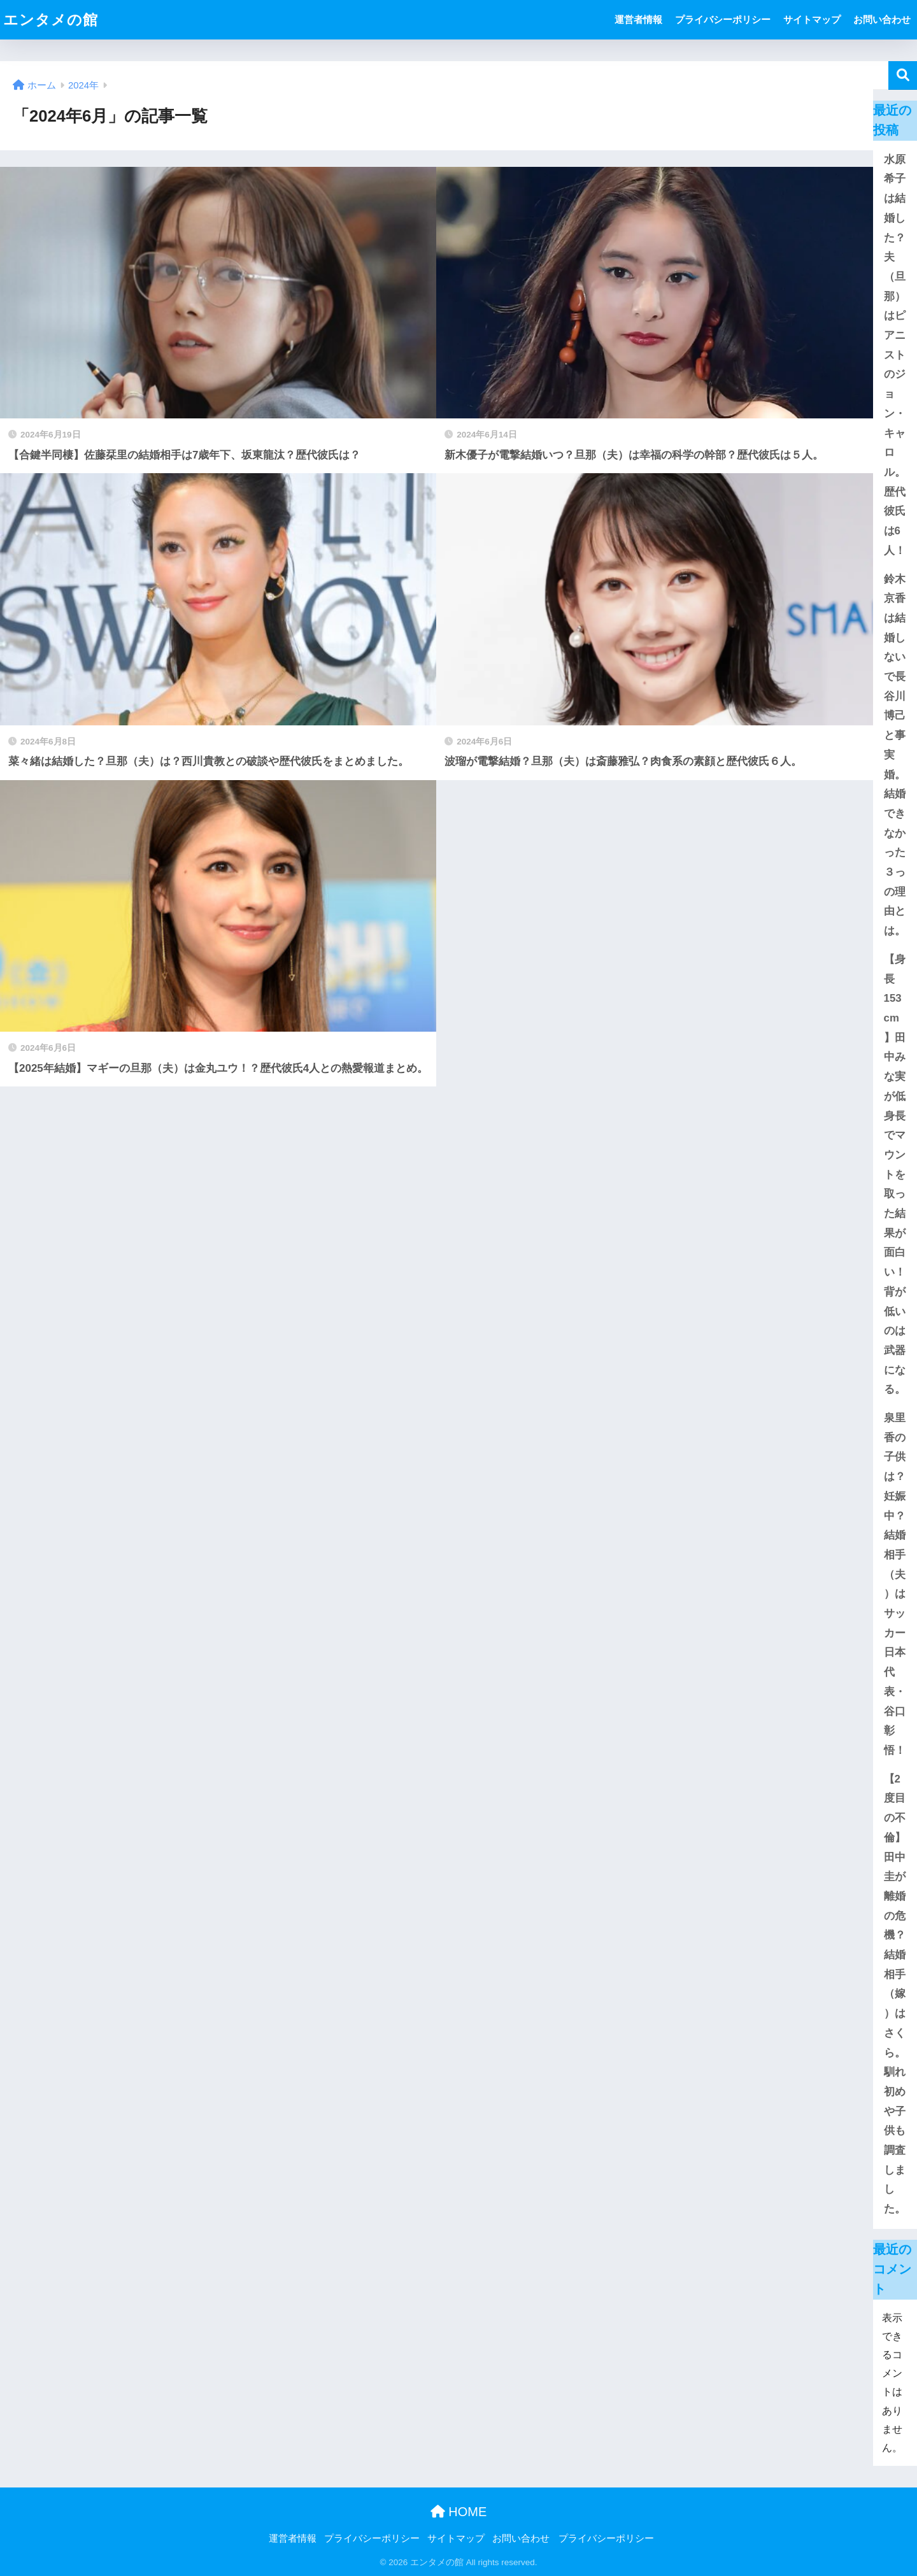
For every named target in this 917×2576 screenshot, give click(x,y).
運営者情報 (638, 19)
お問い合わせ (882, 19)
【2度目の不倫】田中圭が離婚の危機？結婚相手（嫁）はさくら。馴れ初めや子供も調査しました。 (895, 1994)
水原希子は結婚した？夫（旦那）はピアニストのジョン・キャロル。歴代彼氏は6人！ (895, 355)
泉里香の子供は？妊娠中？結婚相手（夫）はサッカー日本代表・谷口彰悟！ (895, 1584)
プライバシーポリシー (723, 19)
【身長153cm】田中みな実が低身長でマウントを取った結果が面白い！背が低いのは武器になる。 (895, 1174)
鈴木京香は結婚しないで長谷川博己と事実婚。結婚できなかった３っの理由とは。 (895, 755)
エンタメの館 (50, 19)
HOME (458, 2512)
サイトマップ (812, 19)
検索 (902, 75)
